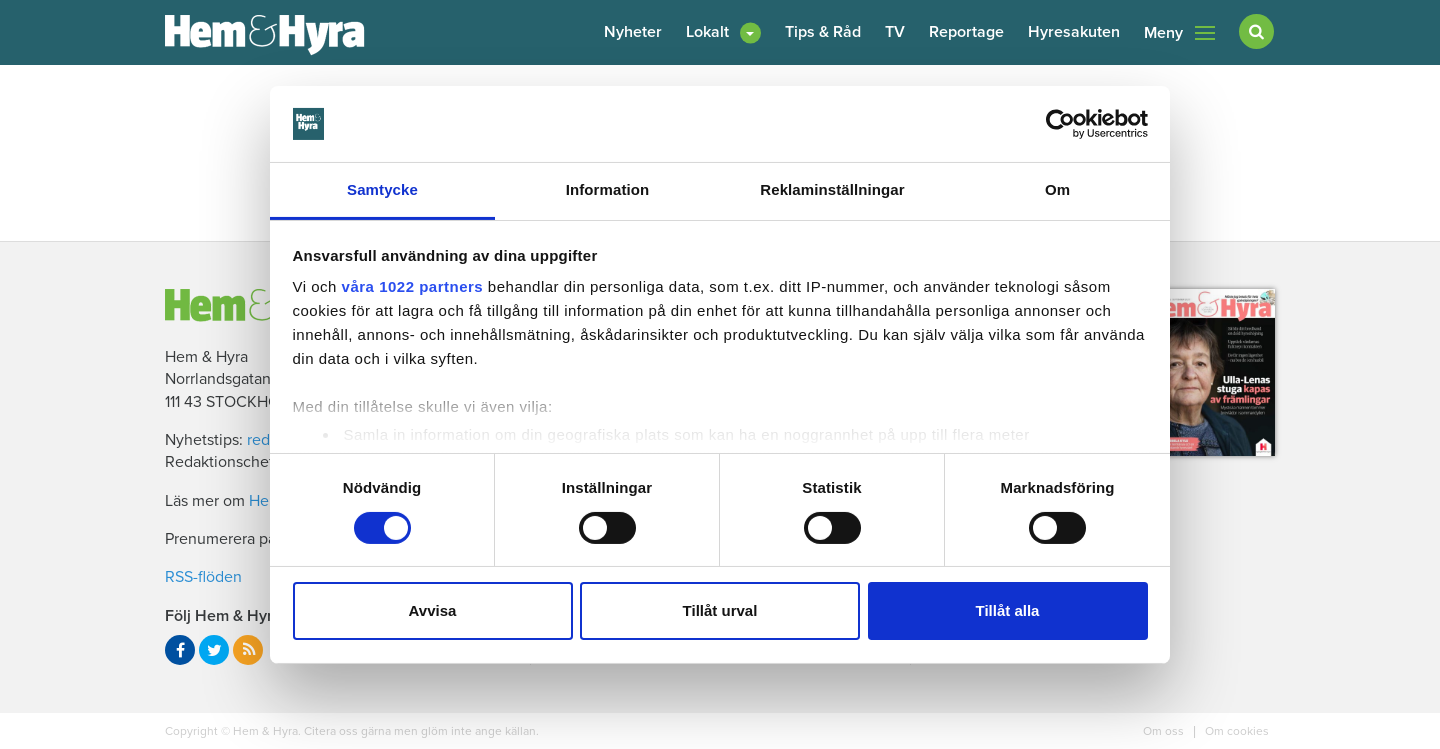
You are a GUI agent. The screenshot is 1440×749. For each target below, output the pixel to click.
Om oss (1165, 731)
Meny (1179, 33)
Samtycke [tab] (382, 189)
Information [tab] (608, 189)
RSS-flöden (203, 577)
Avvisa (433, 610)
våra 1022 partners (413, 286)
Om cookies (1235, 731)
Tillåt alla (1008, 610)
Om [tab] (1057, 189)
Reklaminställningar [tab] (832, 189)
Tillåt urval (720, 610)
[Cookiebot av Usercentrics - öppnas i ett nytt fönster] (1060, 124)
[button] (723, 32)
